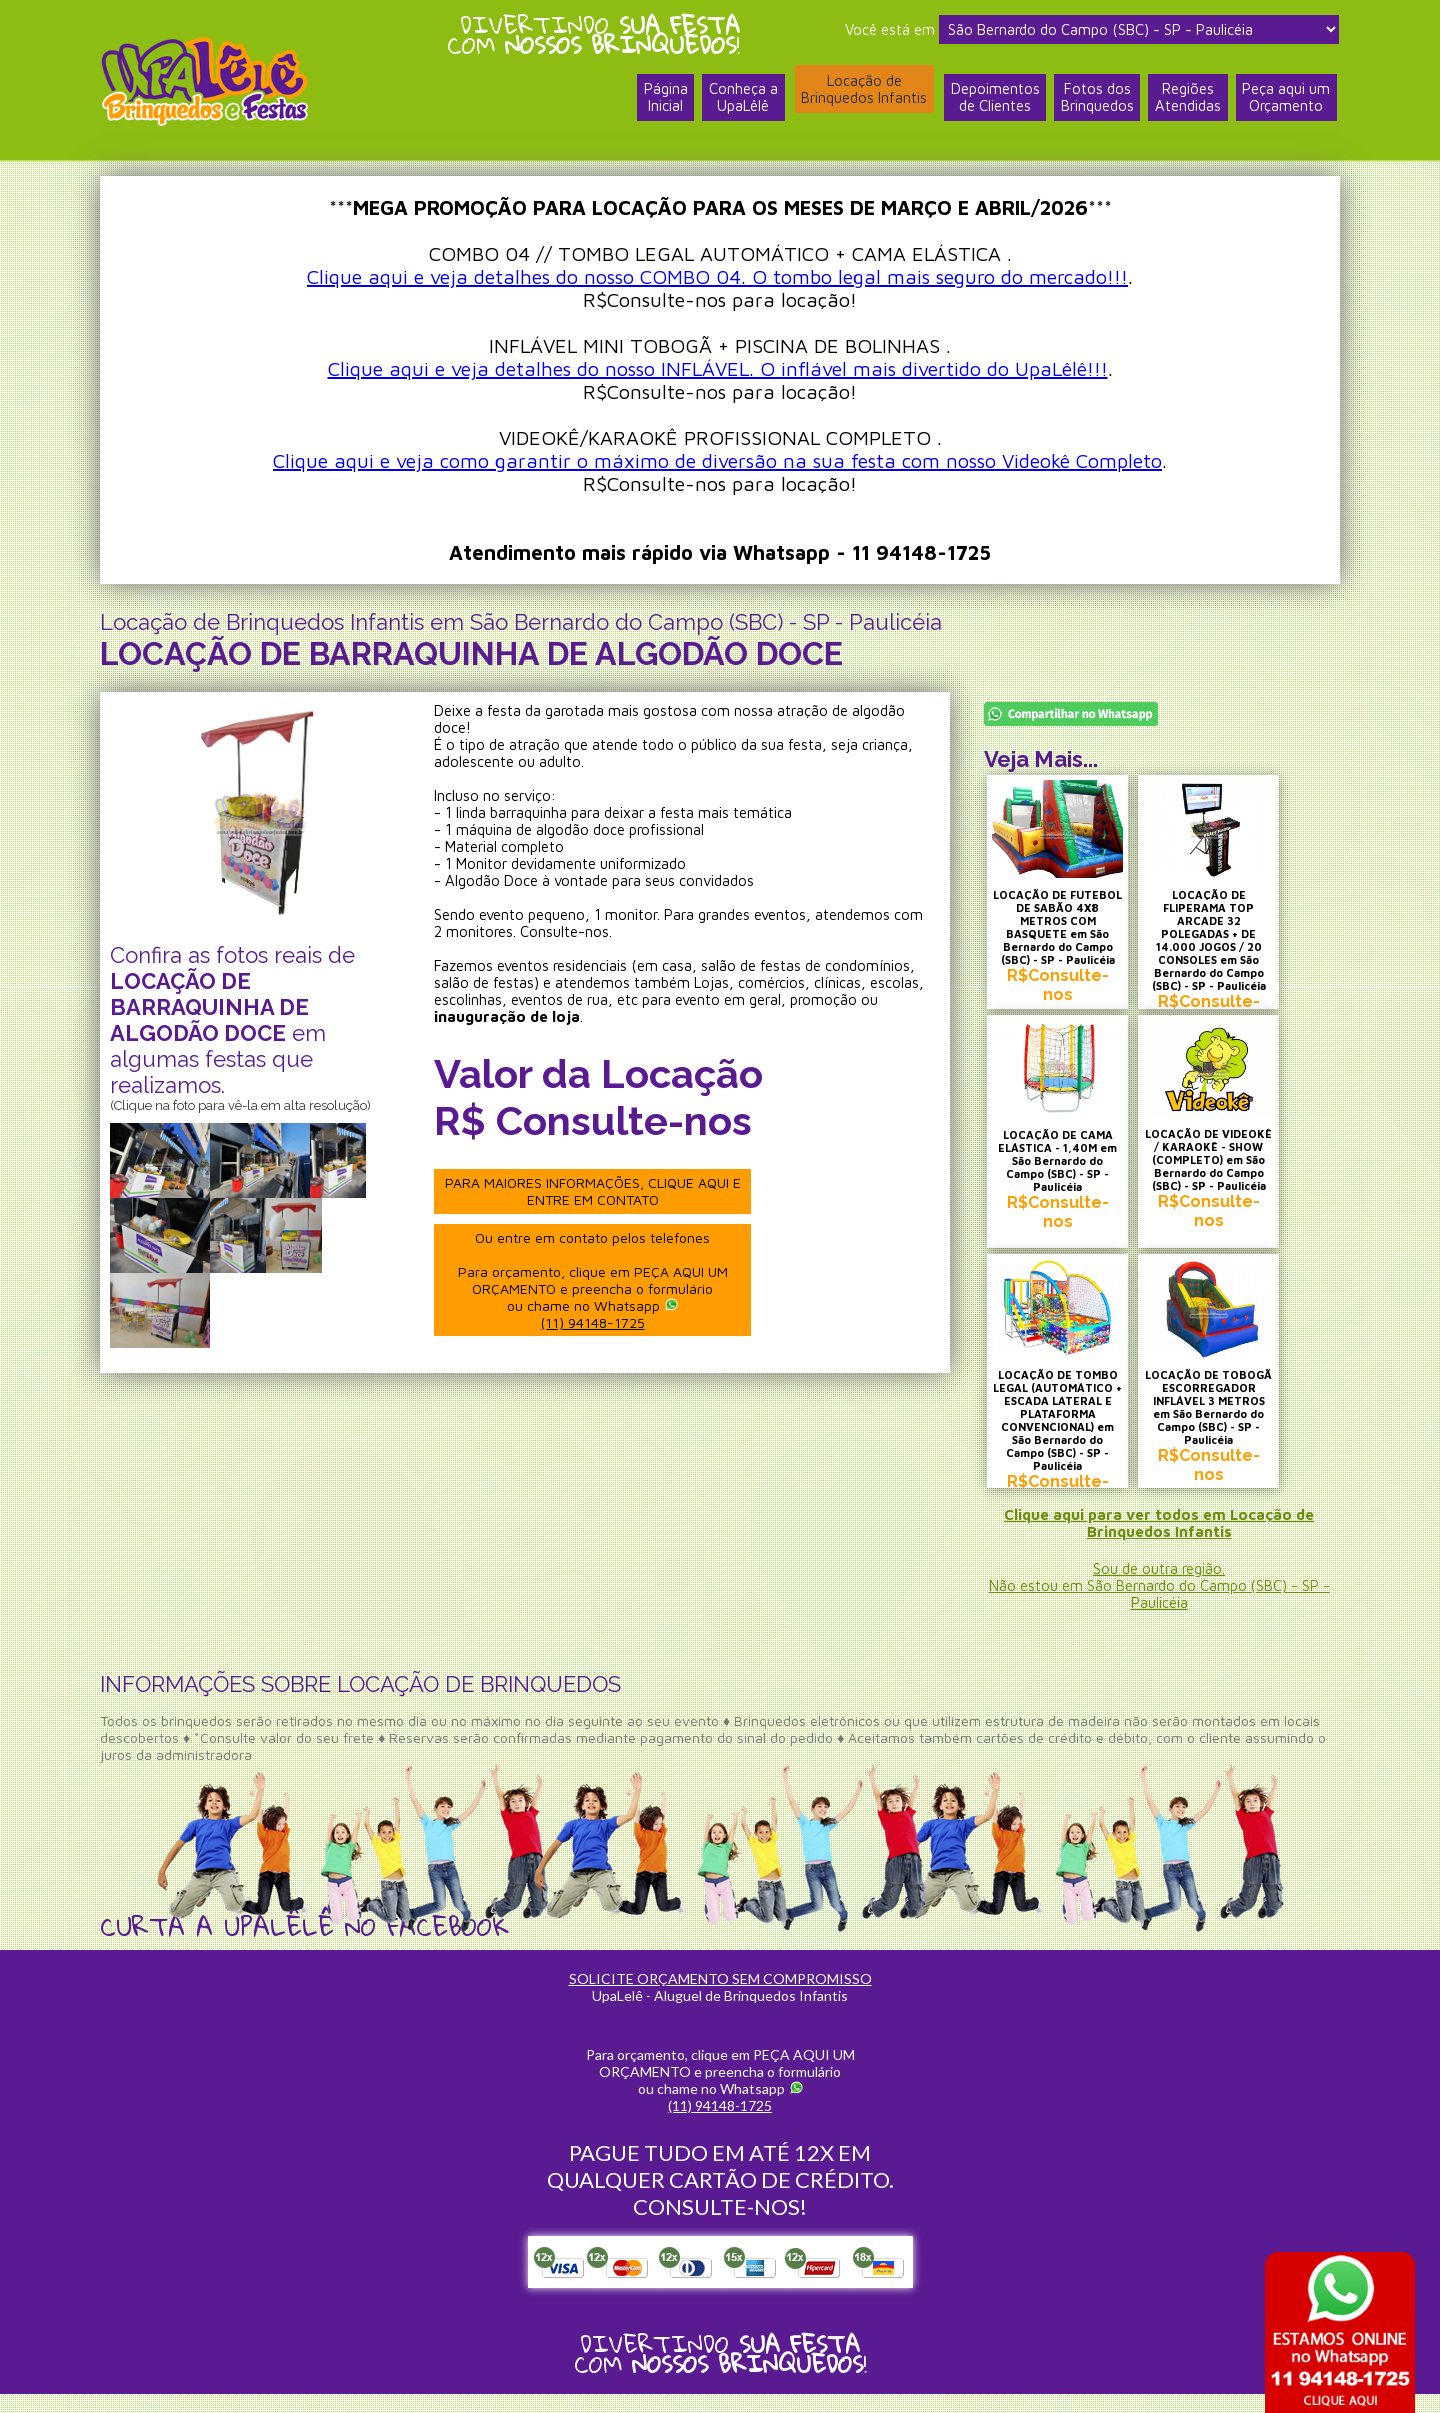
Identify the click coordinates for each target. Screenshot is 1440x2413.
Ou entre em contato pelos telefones (599, 1279)
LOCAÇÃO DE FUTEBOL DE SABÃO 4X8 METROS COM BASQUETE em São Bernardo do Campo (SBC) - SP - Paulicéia (1065, 933)
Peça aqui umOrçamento (1286, 103)
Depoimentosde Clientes (992, 103)
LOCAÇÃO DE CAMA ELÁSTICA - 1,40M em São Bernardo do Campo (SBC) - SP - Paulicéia (1066, 1173)
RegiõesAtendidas (1187, 103)
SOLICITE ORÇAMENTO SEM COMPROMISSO (720, 1997)
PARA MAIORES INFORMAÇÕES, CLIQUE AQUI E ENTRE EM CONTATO (599, 1191)
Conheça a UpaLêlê (739, 103)
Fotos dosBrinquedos (1095, 103)
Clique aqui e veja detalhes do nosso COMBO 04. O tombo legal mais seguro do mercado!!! (717, 276)
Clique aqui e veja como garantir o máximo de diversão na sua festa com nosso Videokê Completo (717, 460)
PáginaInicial (661, 103)
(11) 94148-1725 (599, 1321)
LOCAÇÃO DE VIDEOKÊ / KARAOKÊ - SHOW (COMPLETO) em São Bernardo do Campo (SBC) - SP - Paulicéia (1233, 1178)
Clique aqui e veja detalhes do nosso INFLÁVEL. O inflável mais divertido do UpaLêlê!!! (718, 368)
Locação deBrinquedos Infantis (861, 93)
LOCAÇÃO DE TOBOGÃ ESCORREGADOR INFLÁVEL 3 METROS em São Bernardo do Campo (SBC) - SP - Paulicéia (1233, 1425)
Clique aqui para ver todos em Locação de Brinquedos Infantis (1159, 1542)
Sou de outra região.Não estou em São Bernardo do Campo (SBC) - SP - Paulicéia (1159, 1604)
